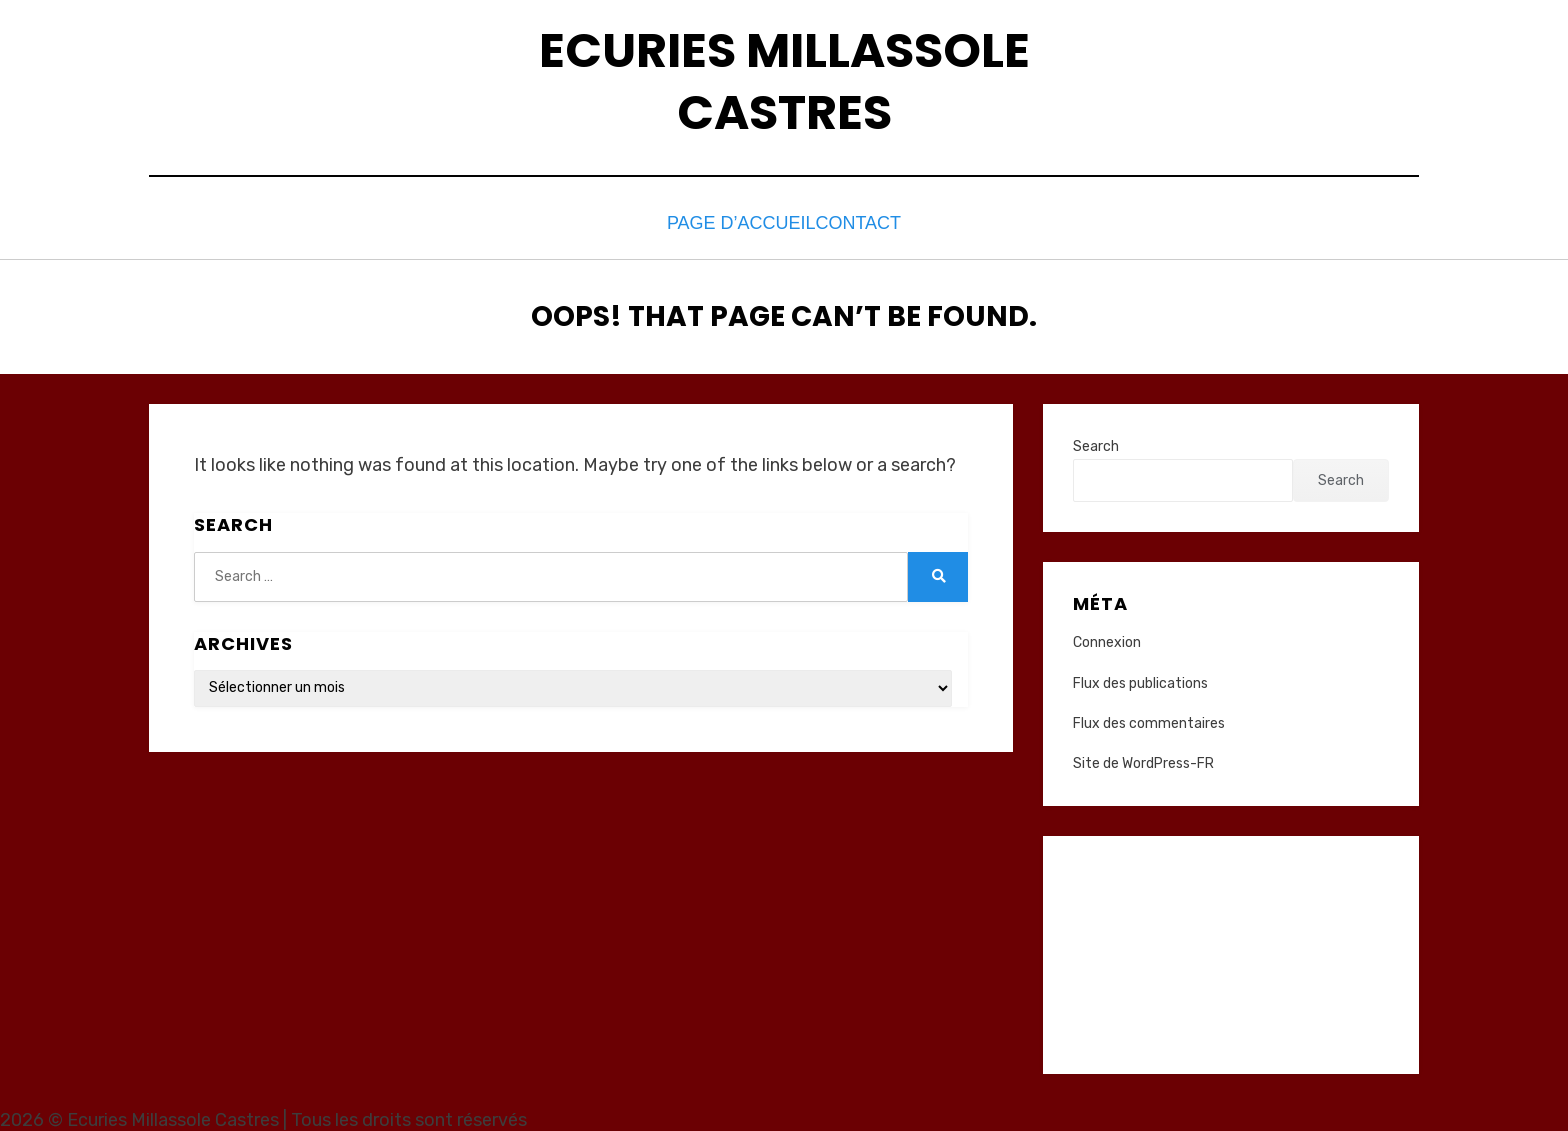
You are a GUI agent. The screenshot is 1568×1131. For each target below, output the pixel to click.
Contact (865, 220)
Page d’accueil (728, 220)
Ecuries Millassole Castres (784, 81)
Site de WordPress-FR (1143, 758)
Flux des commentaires (1149, 717)
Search (1096, 440)
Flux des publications (1140, 677)
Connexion (1107, 637)
